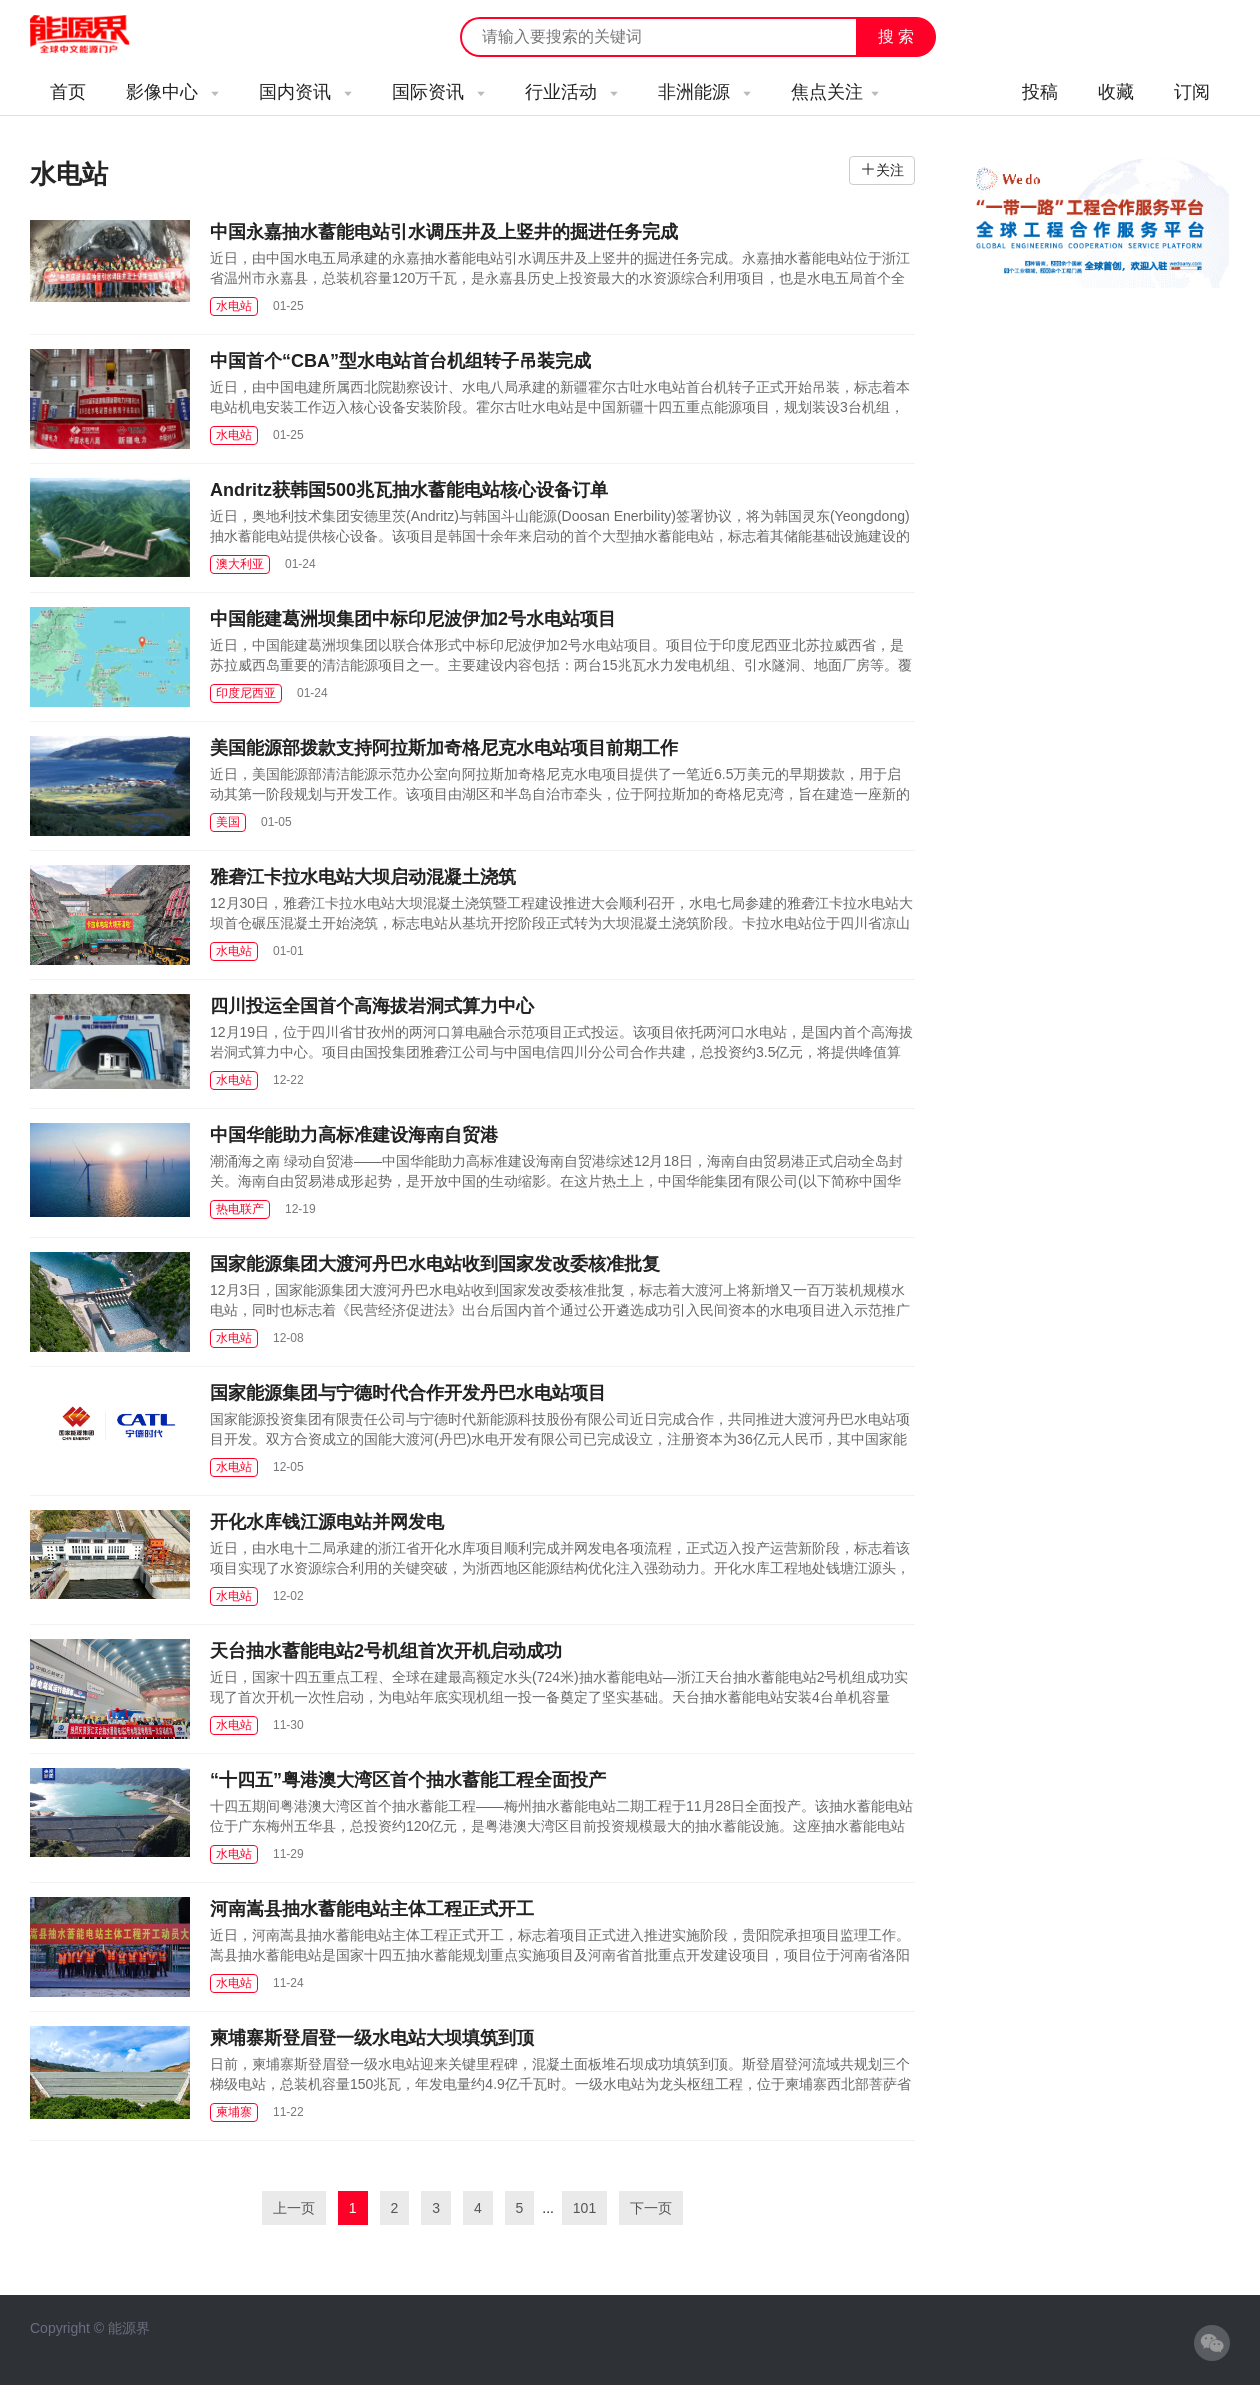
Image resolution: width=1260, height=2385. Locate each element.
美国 (228, 822)
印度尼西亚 (246, 693)
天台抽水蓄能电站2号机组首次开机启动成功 (386, 1651)
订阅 (1192, 92)
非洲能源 (704, 92)
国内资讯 (305, 92)
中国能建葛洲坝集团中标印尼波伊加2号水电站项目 (413, 619)
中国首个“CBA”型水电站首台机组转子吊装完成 (400, 361)
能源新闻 (98, 35)
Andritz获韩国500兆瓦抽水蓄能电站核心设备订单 (409, 490)
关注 (890, 170)
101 (584, 2208)
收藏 (1116, 92)
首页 (68, 92)
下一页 (651, 2208)
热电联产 (240, 1209)
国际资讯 (438, 92)
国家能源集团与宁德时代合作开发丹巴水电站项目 (408, 1393)
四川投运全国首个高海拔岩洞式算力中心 (372, 1006)
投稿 (1040, 92)
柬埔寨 (234, 2112)
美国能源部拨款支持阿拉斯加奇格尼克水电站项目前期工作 (444, 748)
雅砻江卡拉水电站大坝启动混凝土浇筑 (363, 877)
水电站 (234, 306)
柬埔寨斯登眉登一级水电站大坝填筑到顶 (372, 2038)
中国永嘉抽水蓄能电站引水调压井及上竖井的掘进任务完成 (444, 232)
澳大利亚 (240, 564)
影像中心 (172, 92)
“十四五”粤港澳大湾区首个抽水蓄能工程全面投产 (408, 1780)
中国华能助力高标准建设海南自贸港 (354, 1135)
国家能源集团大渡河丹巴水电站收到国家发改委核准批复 (435, 1264)
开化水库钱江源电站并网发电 (327, 1522)
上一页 (294, 2208)
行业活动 (571, 92)
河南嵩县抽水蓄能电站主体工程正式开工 (372, 1909)
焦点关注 (835, 92)
